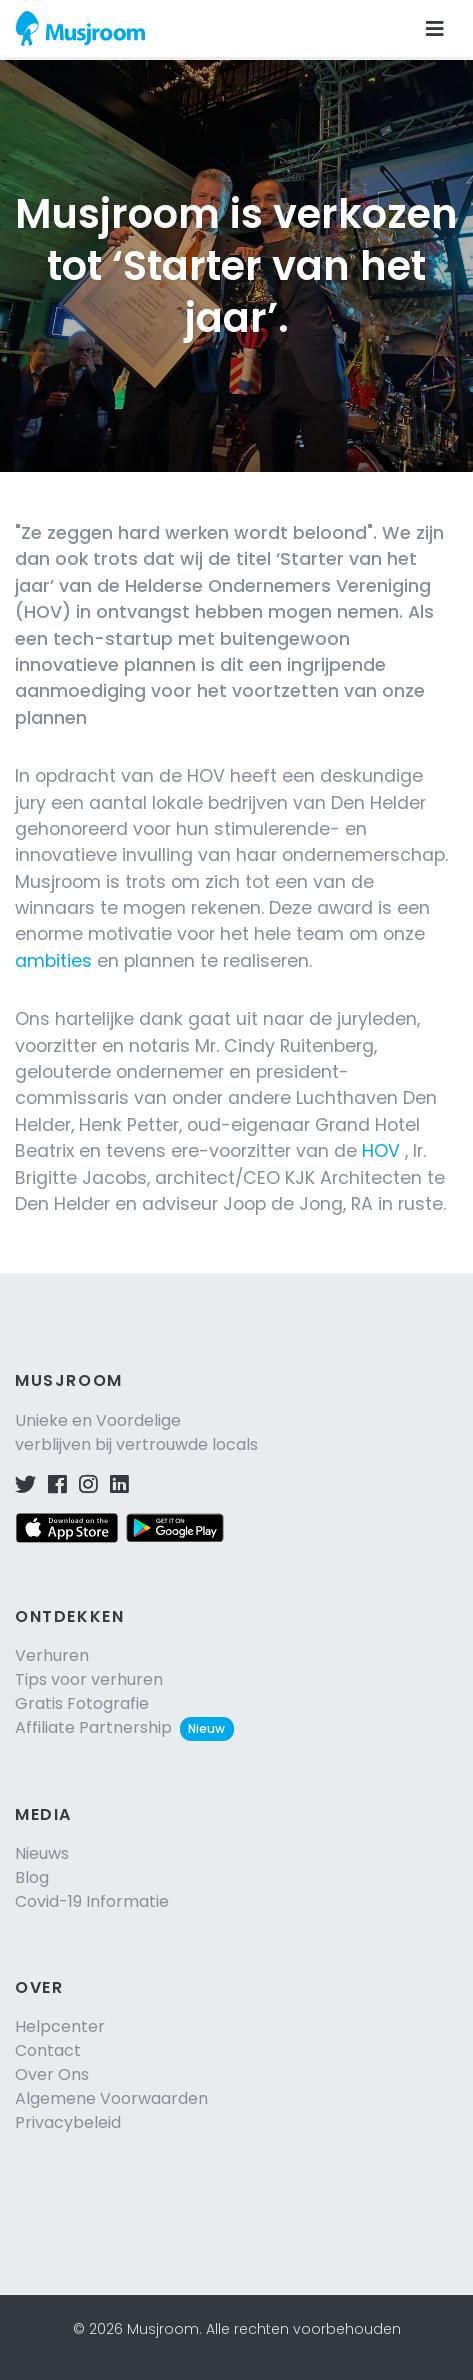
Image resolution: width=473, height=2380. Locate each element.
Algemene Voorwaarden (111, 2098)
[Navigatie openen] (435, 29)
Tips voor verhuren (89, 1679)
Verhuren (52, 1655)
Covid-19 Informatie (92, 1901)
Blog (32, 1877)
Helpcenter (60, 2026)
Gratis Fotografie (82, 1703)
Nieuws (42, 1853)
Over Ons (52, 2074)
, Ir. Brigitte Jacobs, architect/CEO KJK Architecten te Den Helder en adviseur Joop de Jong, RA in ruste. (230, 1177)
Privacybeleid (68, 2122)
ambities (53, 961)
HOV (381, 1151)
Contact (48, 2050)
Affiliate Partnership (124, 1727)
